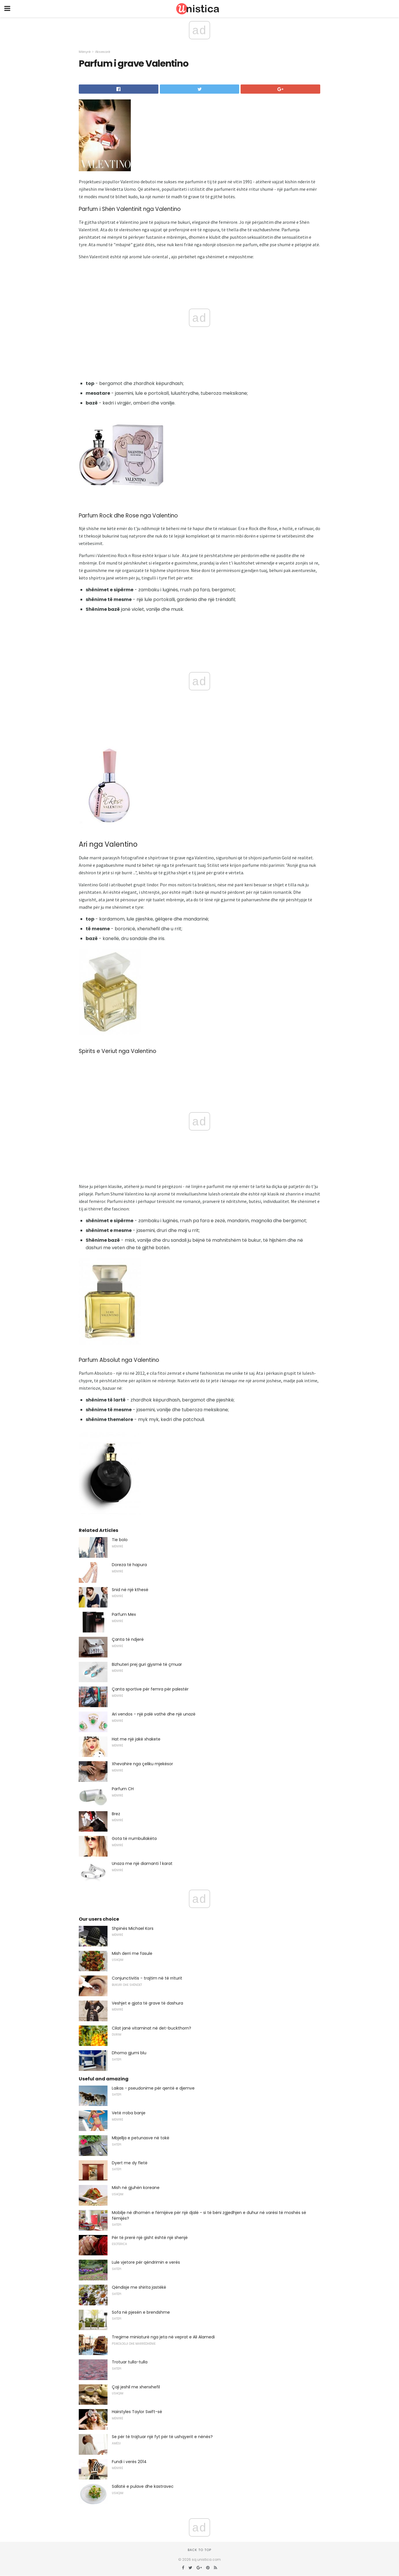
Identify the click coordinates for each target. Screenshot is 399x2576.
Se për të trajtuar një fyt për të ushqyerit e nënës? (162, 2437)
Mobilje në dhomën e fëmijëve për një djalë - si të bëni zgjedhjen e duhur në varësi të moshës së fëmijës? (209, 2215)
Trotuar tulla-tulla (129, 2362)
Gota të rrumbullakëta (134, 1838)
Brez (116, 1814)
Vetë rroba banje (128, 2113)
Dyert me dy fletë (129, 2163)
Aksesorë (102, 51)
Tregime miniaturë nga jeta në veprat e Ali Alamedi (163, 2337)
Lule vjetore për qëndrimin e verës (146, 2262)
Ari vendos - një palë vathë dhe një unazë (153, 1714)
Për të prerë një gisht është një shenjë (150, 2237)
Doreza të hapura (129, 1565)
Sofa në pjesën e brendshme (141, 2312)
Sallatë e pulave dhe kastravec (143, 2486)
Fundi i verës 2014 (129, 2462)
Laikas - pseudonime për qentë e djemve (153, 2088)
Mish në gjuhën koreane (136, 2187)
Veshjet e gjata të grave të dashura (147, 2003)
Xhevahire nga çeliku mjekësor (142, 1764)
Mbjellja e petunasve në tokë (140, 2138)
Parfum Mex (124, 1614)
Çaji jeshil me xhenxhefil (136, 2387)
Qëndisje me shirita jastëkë (139, 2287)
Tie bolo (120, 1540)
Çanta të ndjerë (128, 1639)
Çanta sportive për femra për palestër (150, 1689)
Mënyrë (85, 51)
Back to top (199, 2550)
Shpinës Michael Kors (133, 1928)
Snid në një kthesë (130, 1590)
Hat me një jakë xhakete (136, 1739)
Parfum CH (123, 1789)
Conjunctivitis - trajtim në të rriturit (147, 1978)
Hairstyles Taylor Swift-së (137, 2412)
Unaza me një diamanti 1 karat (142, 1863)
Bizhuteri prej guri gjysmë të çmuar (147, 1664)
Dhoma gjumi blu (129, 2053)
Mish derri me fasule (132, 1953)
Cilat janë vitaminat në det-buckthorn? (151, 2028)
